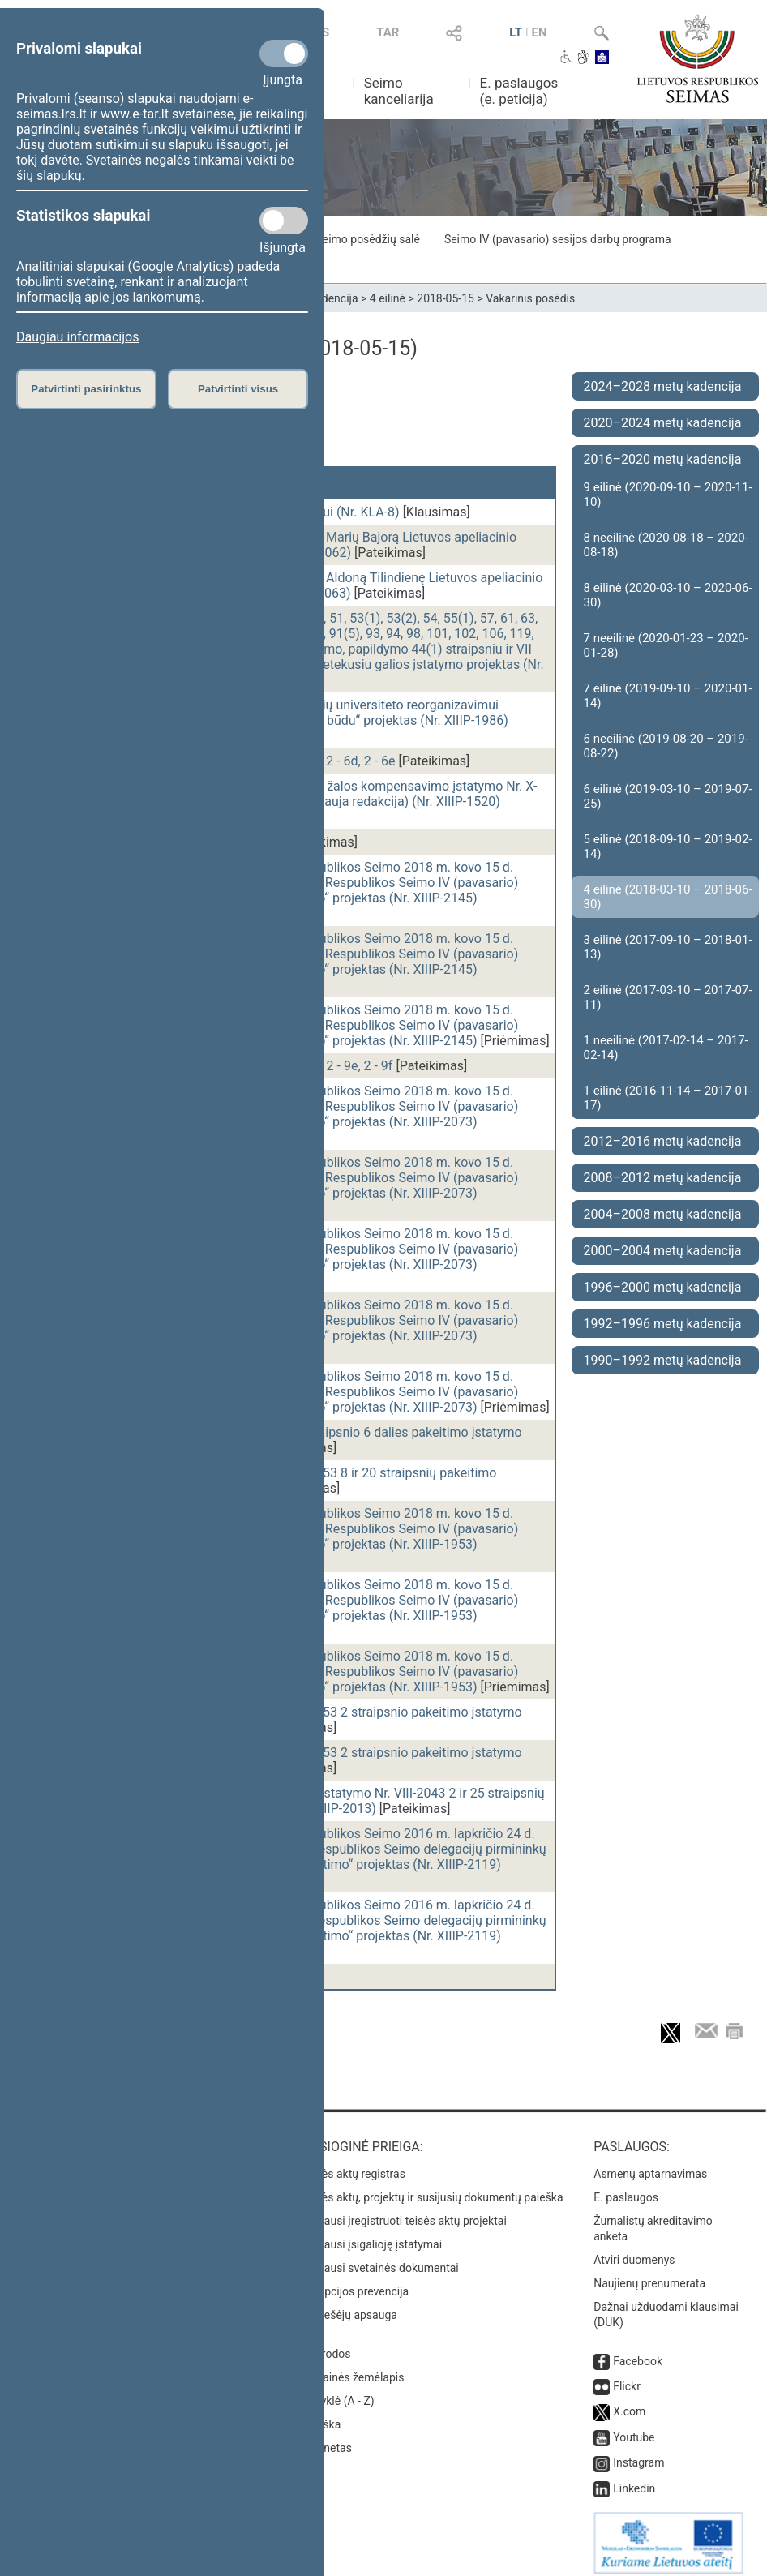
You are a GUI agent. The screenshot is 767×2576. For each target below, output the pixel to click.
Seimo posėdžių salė (367, 239)
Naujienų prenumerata (649, 2275)
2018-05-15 (445, 298)
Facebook (637, 2353)
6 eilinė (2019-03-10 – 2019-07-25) (668, 796)
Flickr (627, 2378)
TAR (387, 32)
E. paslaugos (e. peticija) (519, 91)
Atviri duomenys (634, 2251)
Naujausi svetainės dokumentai (380, 2259)
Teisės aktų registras (353, 2165)
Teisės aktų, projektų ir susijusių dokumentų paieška (432, 2189)
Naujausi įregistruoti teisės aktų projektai (404, 2212)
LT (515, 32)
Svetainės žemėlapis (352, 2369)
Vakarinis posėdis (530, 298)
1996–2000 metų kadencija (663, 1287)
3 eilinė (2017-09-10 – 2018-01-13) (668, 947)
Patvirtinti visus (238, 389)
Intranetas (326, 2439)
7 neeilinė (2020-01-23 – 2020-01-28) (666, 645)
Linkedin (634, 2480)
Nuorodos (325, 2345)
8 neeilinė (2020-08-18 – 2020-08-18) (666, 544)
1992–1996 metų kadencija (663, 1323)
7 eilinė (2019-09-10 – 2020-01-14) (668, 695)
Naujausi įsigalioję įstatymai (371, 2236)
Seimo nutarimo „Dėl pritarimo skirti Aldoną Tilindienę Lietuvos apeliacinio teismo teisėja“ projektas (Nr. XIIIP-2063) (330, 585)
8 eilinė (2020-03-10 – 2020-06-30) (668, 595)
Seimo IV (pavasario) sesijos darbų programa (557, 239)
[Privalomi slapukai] (283, 53)
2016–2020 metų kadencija (663, 459)
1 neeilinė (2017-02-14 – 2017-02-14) (666, 1047)
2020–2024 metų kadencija (663, 423)
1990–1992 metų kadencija (663, 1360)
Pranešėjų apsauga (349, 2306)
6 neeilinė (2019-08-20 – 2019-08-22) (666, 746)
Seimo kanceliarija (399, 91)
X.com (629, 2403)
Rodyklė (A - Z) (338, 2392)
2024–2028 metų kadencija (663, 386)
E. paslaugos (625, 2189)
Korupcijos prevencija (355, 2283)
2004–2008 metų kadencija (663, 1214)
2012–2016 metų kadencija (663, 1141)
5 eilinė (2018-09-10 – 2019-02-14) (668, 846)
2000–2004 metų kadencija (663, 1250)
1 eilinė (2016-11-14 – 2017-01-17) (668, 1097)
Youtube (633, 2429)
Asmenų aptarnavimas (650, 2165)
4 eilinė (387, 298)
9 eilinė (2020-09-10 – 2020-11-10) (668, 494)
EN (539, 32)
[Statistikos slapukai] (283, 220)
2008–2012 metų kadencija (663, 1177)
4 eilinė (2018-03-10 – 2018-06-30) (668, 896)
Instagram (638, 2454)
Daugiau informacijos (77, 337)
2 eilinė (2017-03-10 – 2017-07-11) (668, 997)
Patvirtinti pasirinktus (86, 389)
